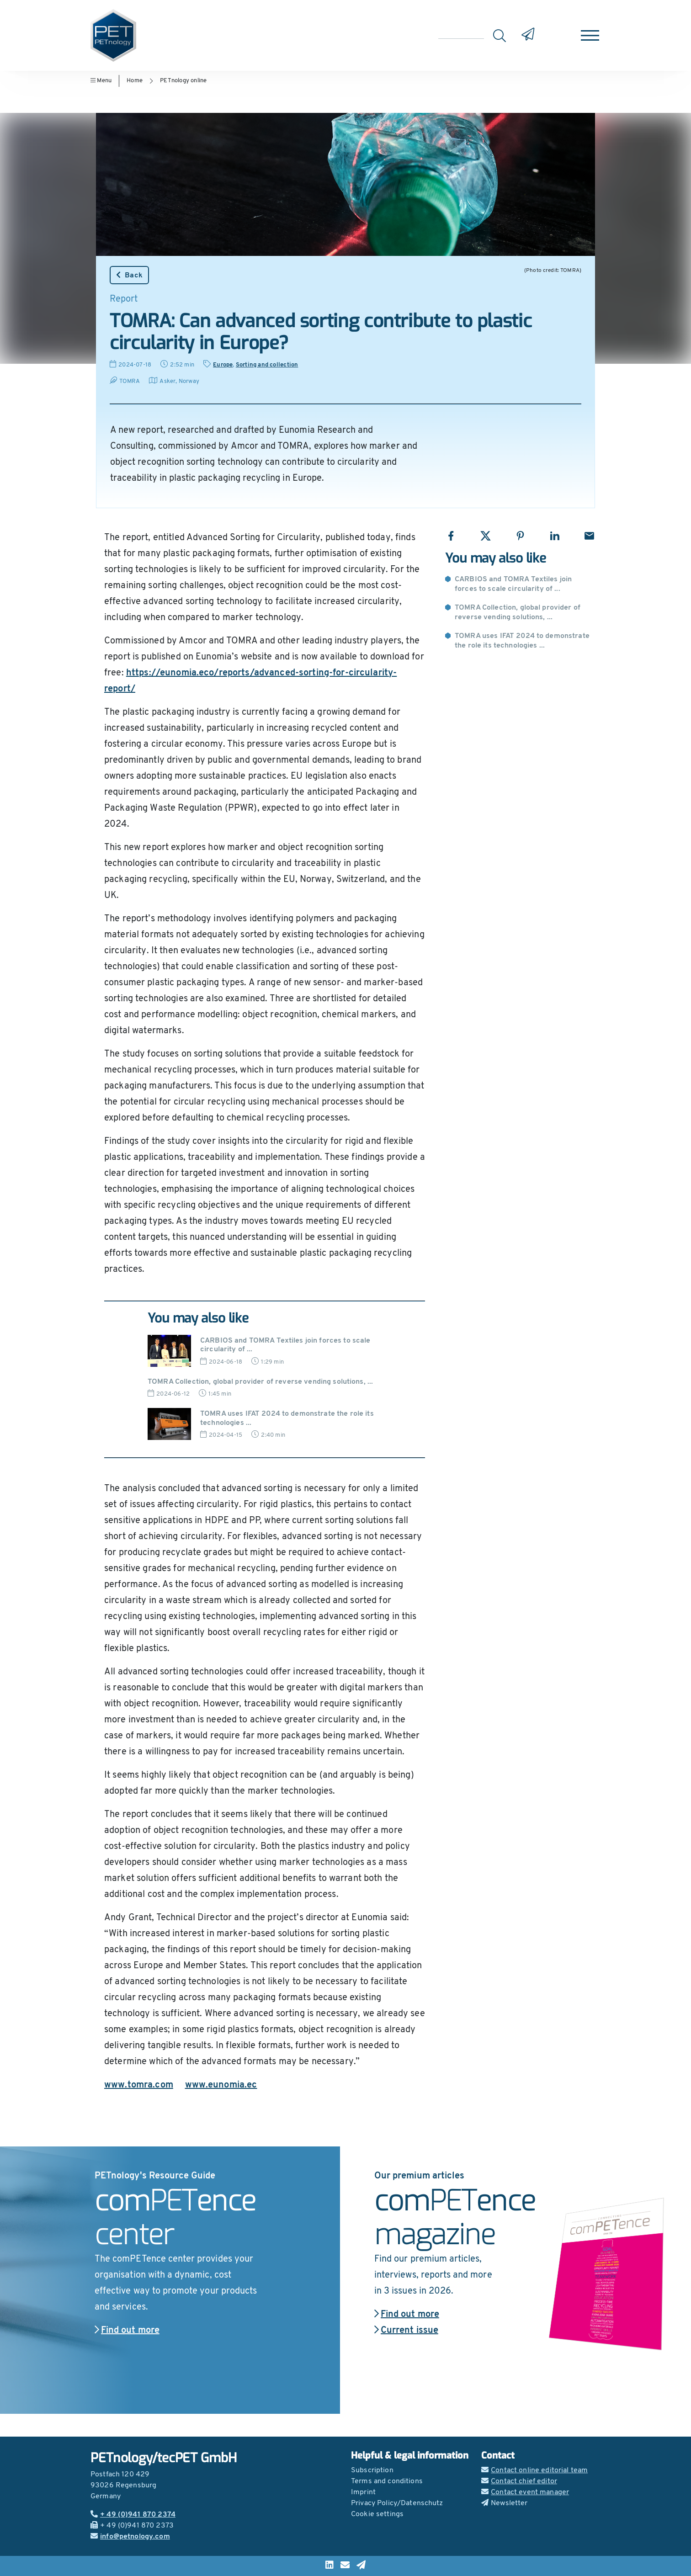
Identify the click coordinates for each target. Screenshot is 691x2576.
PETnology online (183, 81)
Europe (223, 365)
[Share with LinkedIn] (554, 536)
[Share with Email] (589, 536)
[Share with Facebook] (451, 536)
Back (129, 275)
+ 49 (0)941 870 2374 (132, 2514)
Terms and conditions (387, 2481)
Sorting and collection (267, 365)
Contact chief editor (519, 2481)
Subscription (372, 2470)
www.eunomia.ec (221, 2085)
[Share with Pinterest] (520, 536)
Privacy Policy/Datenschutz (397, 2503)
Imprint (363, 2492)
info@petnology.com (130, 2536)
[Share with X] (485, 536)
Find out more (127, 2330)
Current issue (406, 2330)
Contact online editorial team (534, 2470)
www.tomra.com (138, 2085)
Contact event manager (525, 2492)
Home (135, 81)
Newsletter (504, 2503)
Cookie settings (377, 2514)
